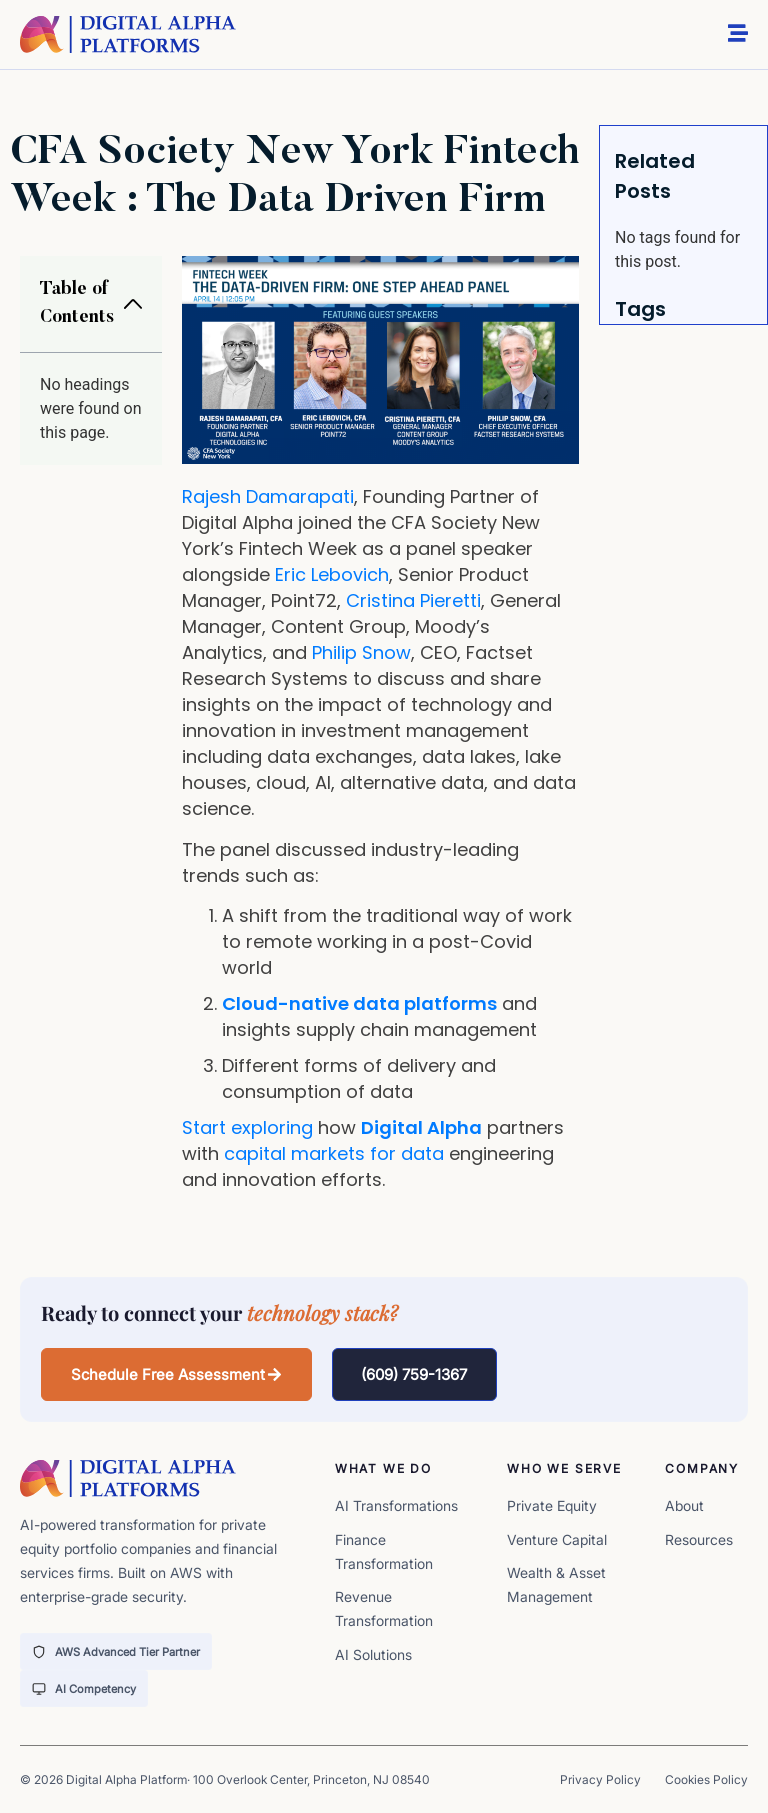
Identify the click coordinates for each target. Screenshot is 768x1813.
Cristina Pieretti (413, 600)
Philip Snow (361, 652)
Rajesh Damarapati (268, 496)
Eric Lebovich (332, 574)
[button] (133, 304)
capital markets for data (334, 1153)
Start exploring (247, 1127)
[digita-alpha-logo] (128, 34)
